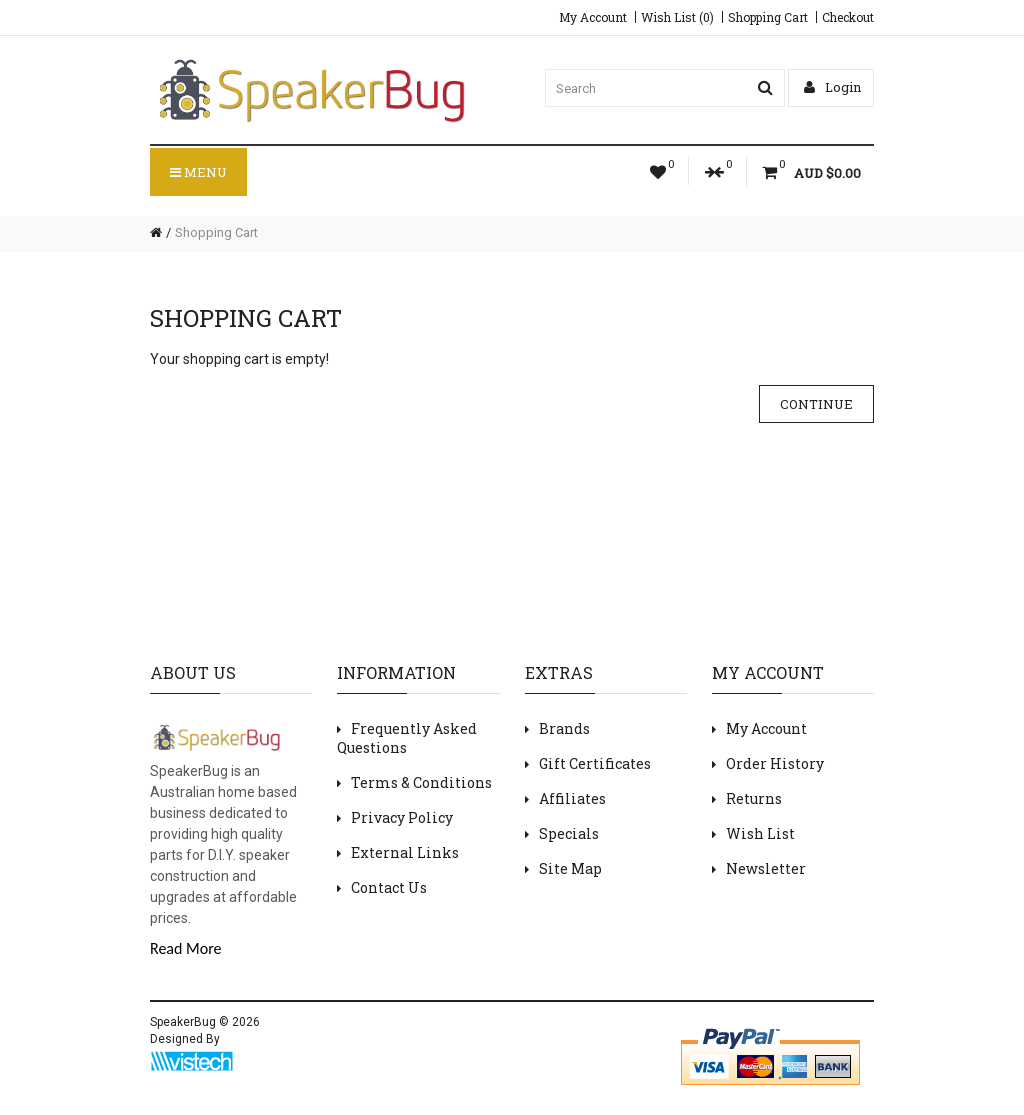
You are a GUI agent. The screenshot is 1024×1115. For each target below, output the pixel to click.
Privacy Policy (402, 817)
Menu (198, 172)
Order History (775, 763)
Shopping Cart (768, 17)
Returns (754, 798)
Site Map (570, 868)
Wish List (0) (677, 17)
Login (832, 87)
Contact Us (389, 887)
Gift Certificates (595, 763)
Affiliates (572, 798)
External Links (405, 852)
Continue (816, 404)
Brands (564, 728)
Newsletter (766, 868)
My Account (593, 17)
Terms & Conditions (421, 782)
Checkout (848, 17)
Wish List (760, 833)
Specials (569, 833)
